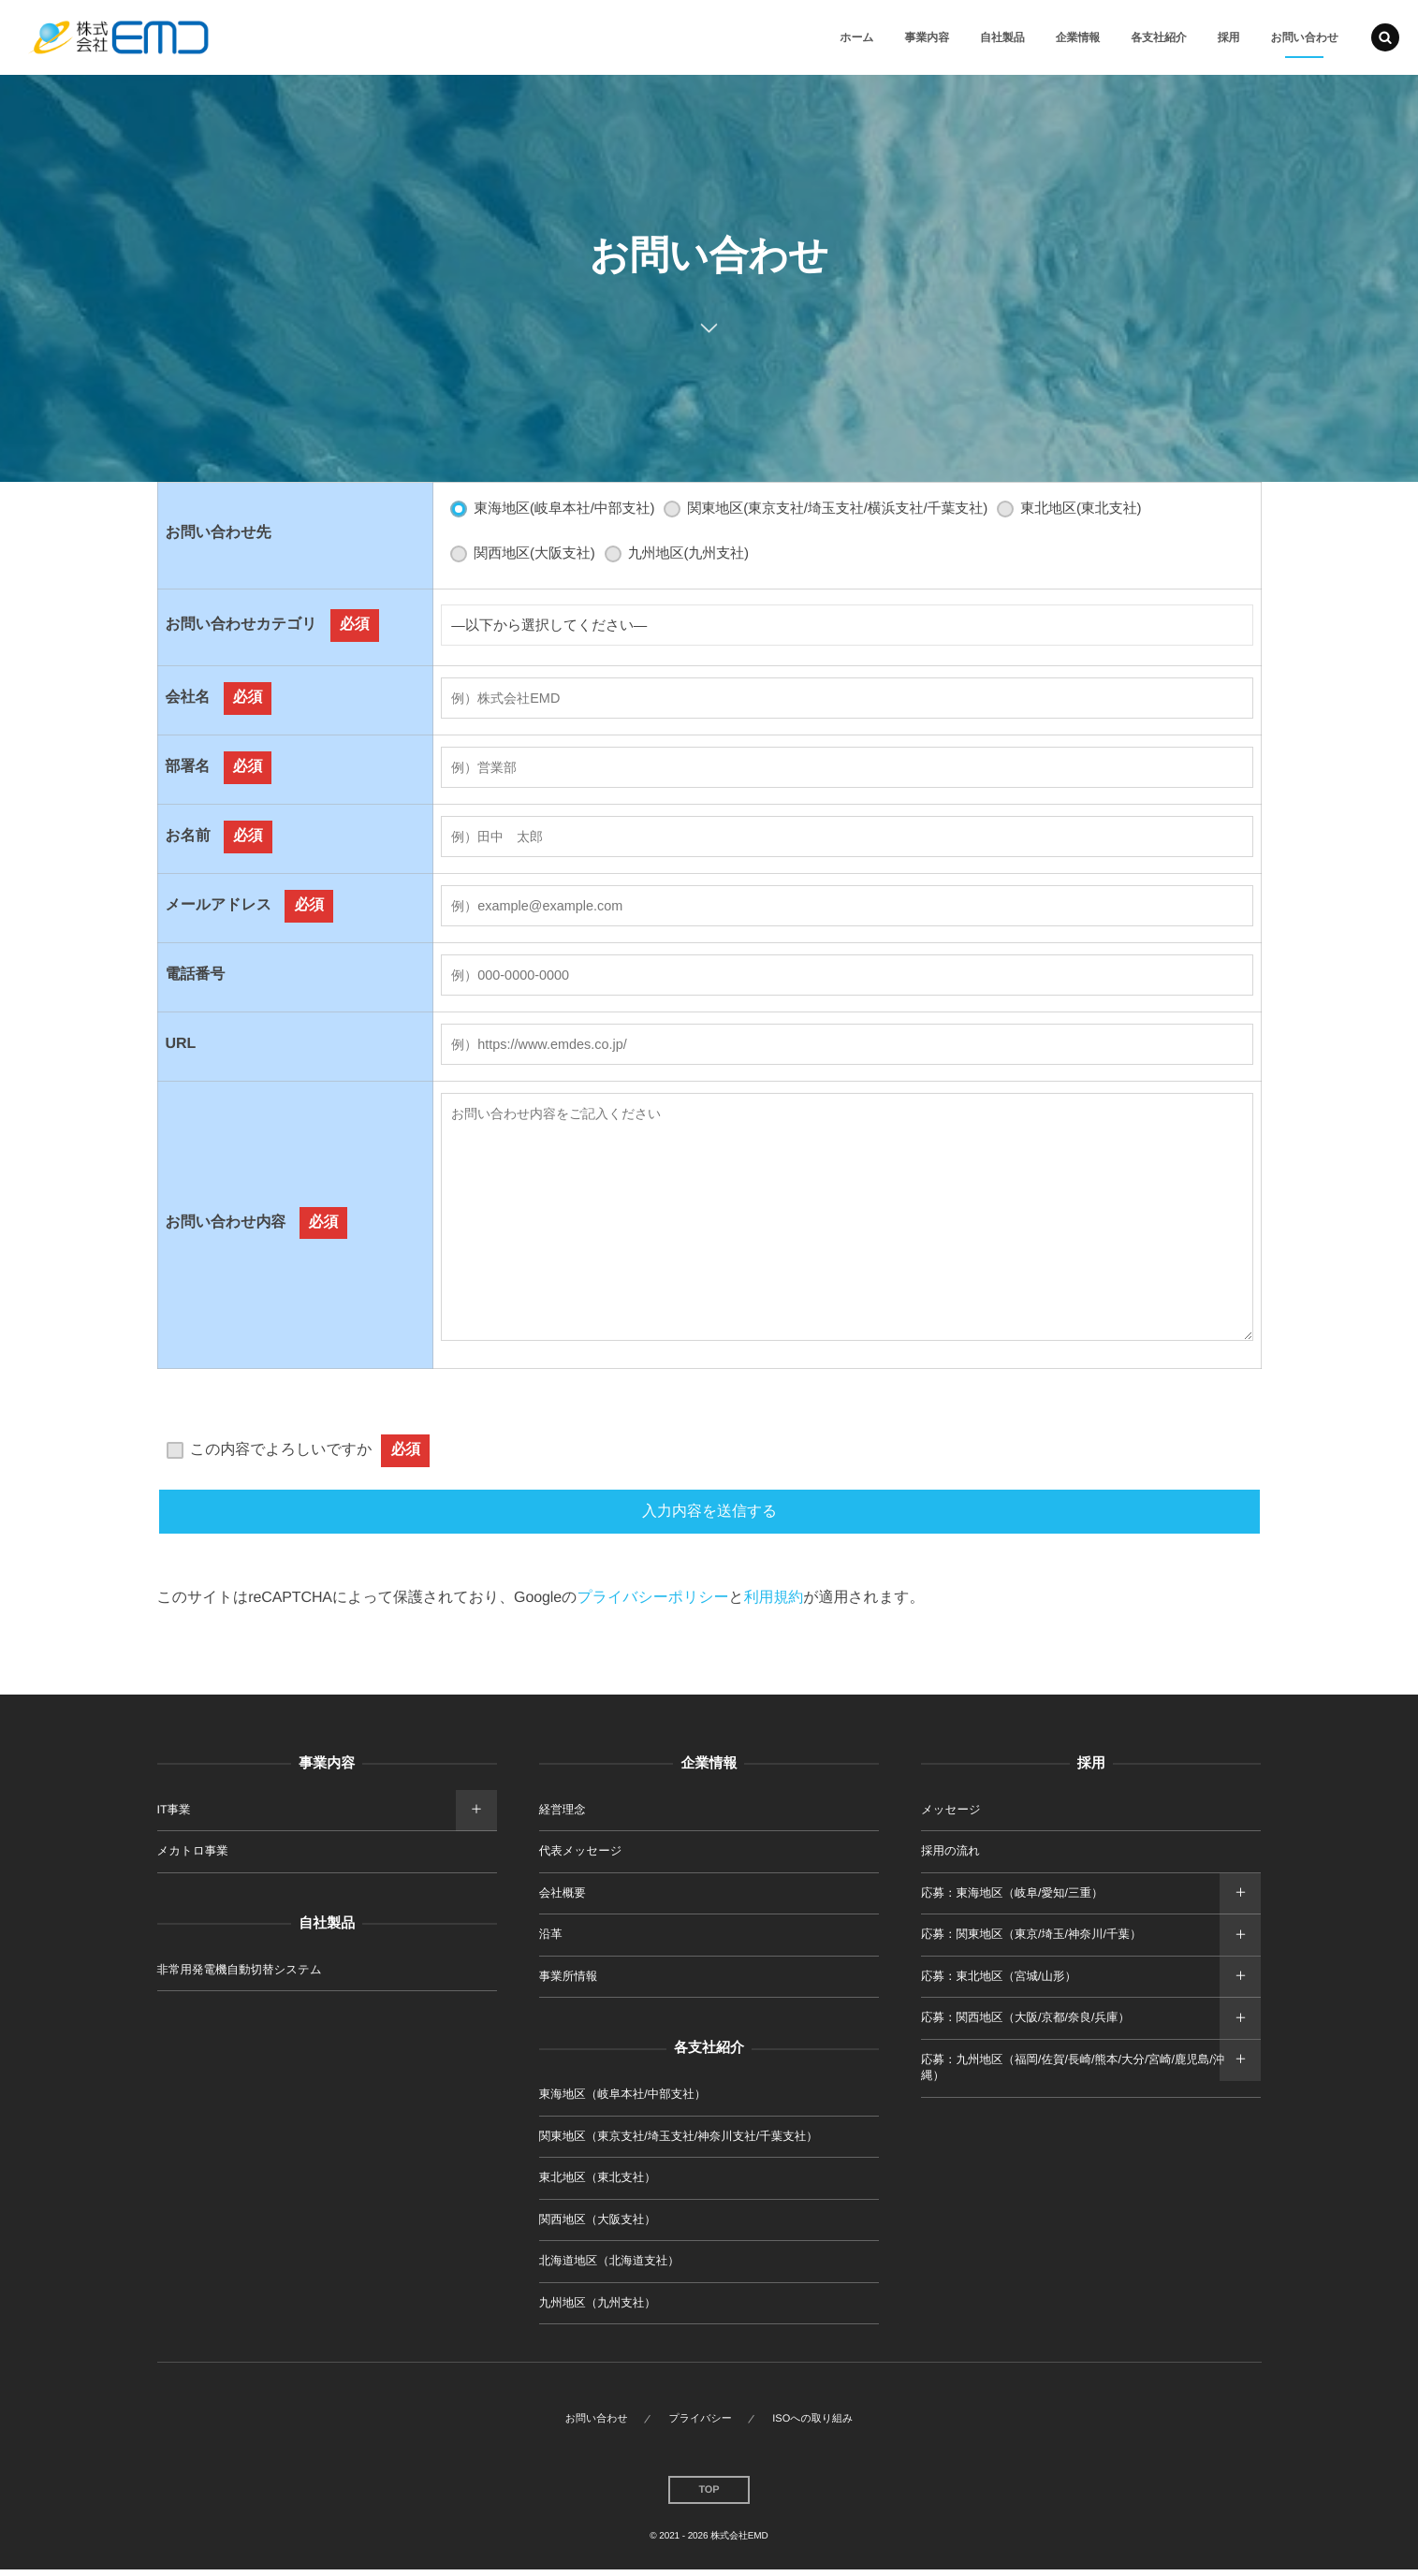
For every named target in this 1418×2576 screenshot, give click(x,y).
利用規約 (774, 1604)
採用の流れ (950, 1857)
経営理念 (562, 1815)
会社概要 (562, 1898)
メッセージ (951, 1815)
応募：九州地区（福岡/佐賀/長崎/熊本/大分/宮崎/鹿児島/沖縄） (1072, 2073)
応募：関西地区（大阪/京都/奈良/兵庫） (1025, 2023)
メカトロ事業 (192, 1857)
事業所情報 (568, 1981)
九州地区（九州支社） (597, 2308)
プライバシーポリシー (652, 1604)
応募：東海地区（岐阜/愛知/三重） (1012, 1898)
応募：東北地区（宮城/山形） (998, 1981)
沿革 (551, 1940)
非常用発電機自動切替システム (239, 1975)
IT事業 (174, 1815)
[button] (1385, 37)
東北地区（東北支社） (597, 2183)
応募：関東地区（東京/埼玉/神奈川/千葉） (1031, 1940)
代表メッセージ (580, 1857)
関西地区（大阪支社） (597, 2225)
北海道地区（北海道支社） (609, 2267)
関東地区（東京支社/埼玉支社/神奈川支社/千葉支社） (678, 2141)
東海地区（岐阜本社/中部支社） (622, 2100)
